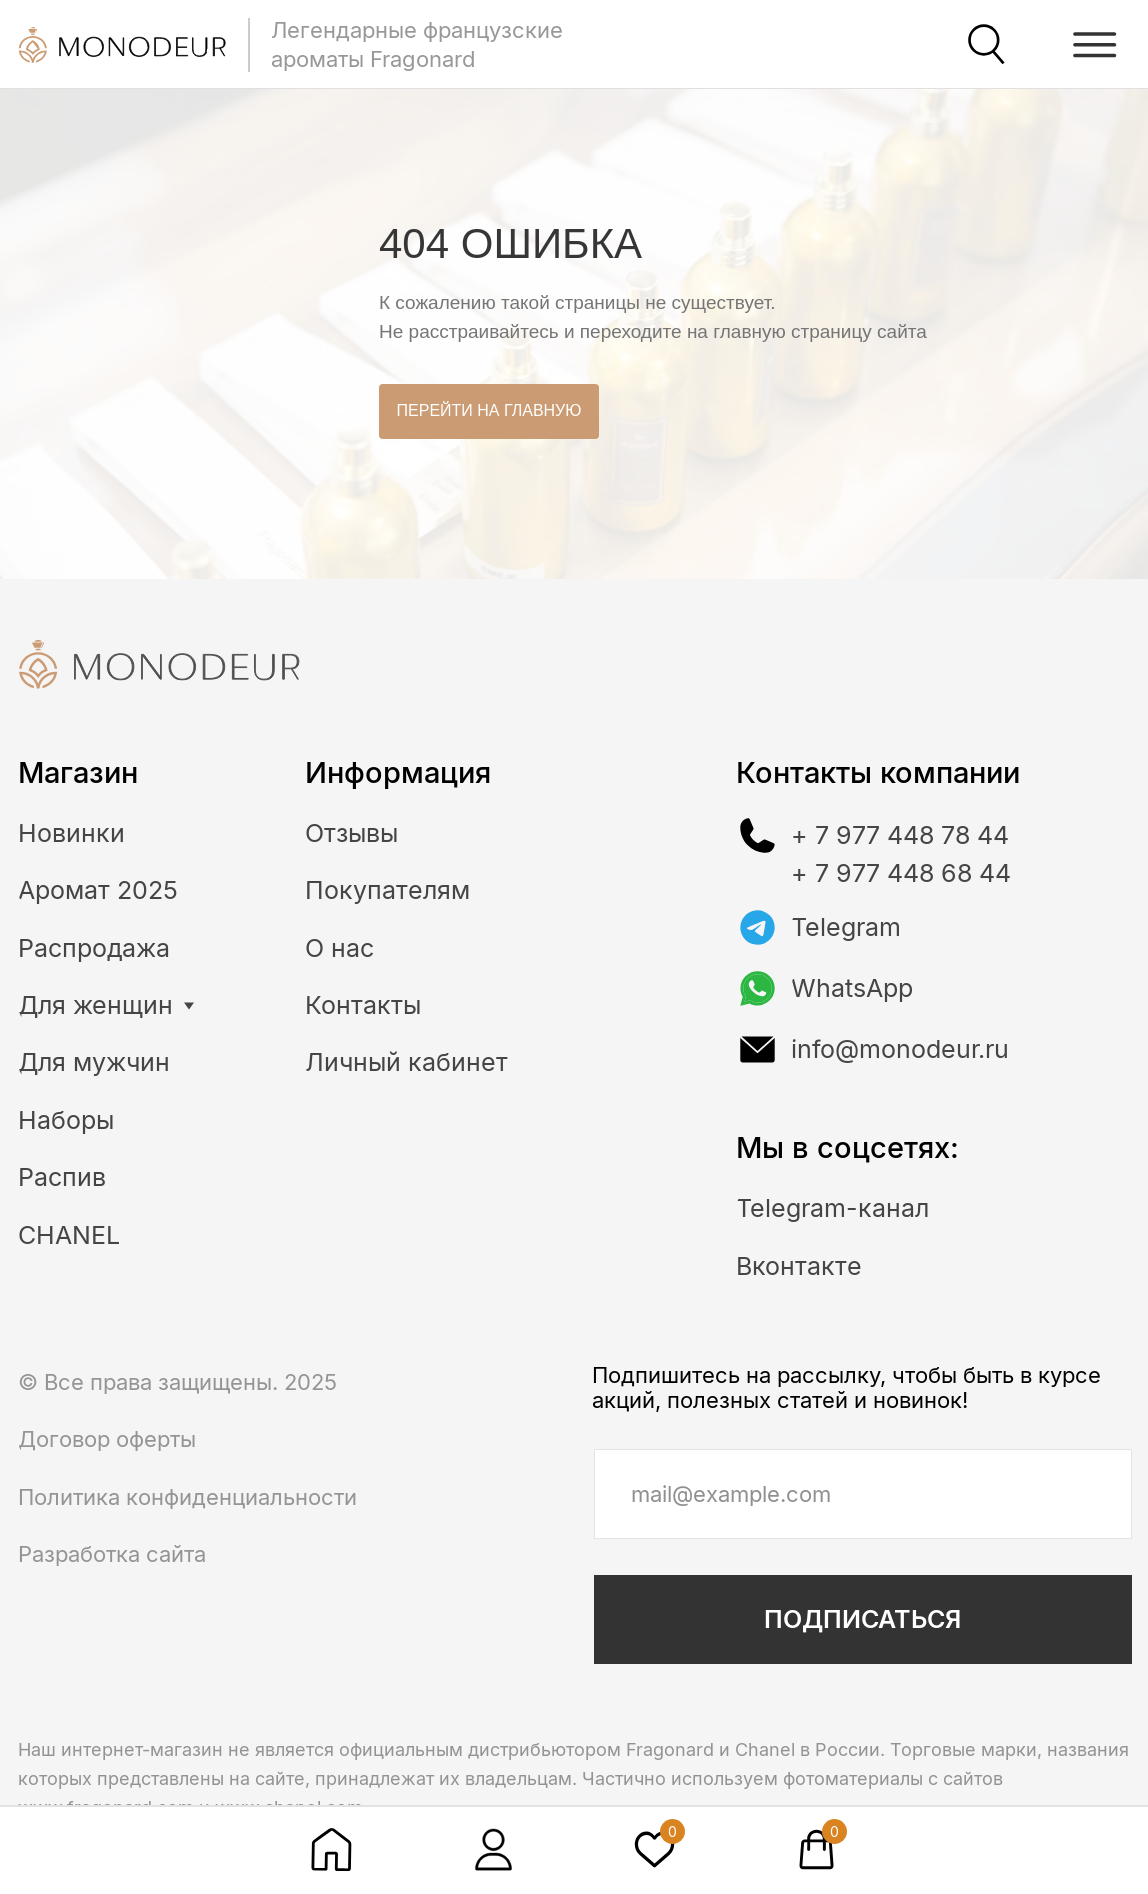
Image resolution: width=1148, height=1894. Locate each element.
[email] (863, 1494)
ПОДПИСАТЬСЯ (862, 1619)
